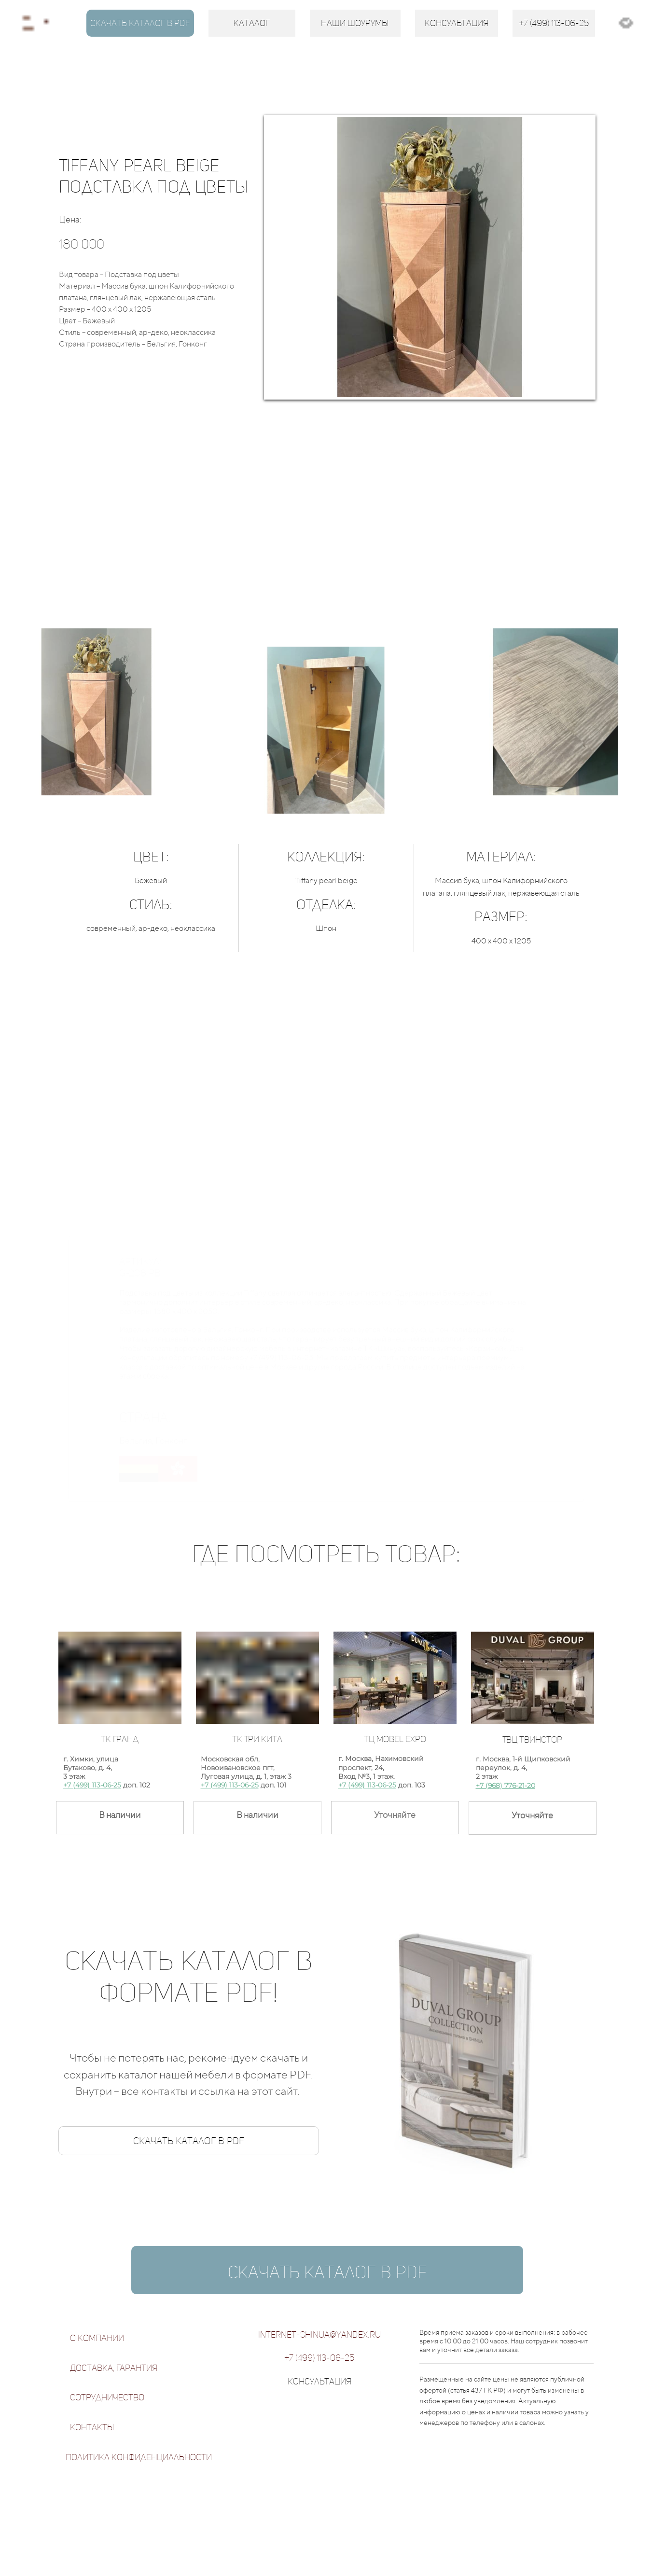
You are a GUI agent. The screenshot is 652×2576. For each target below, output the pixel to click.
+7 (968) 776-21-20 (505, 1785)
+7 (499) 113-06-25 (92, 1785)
